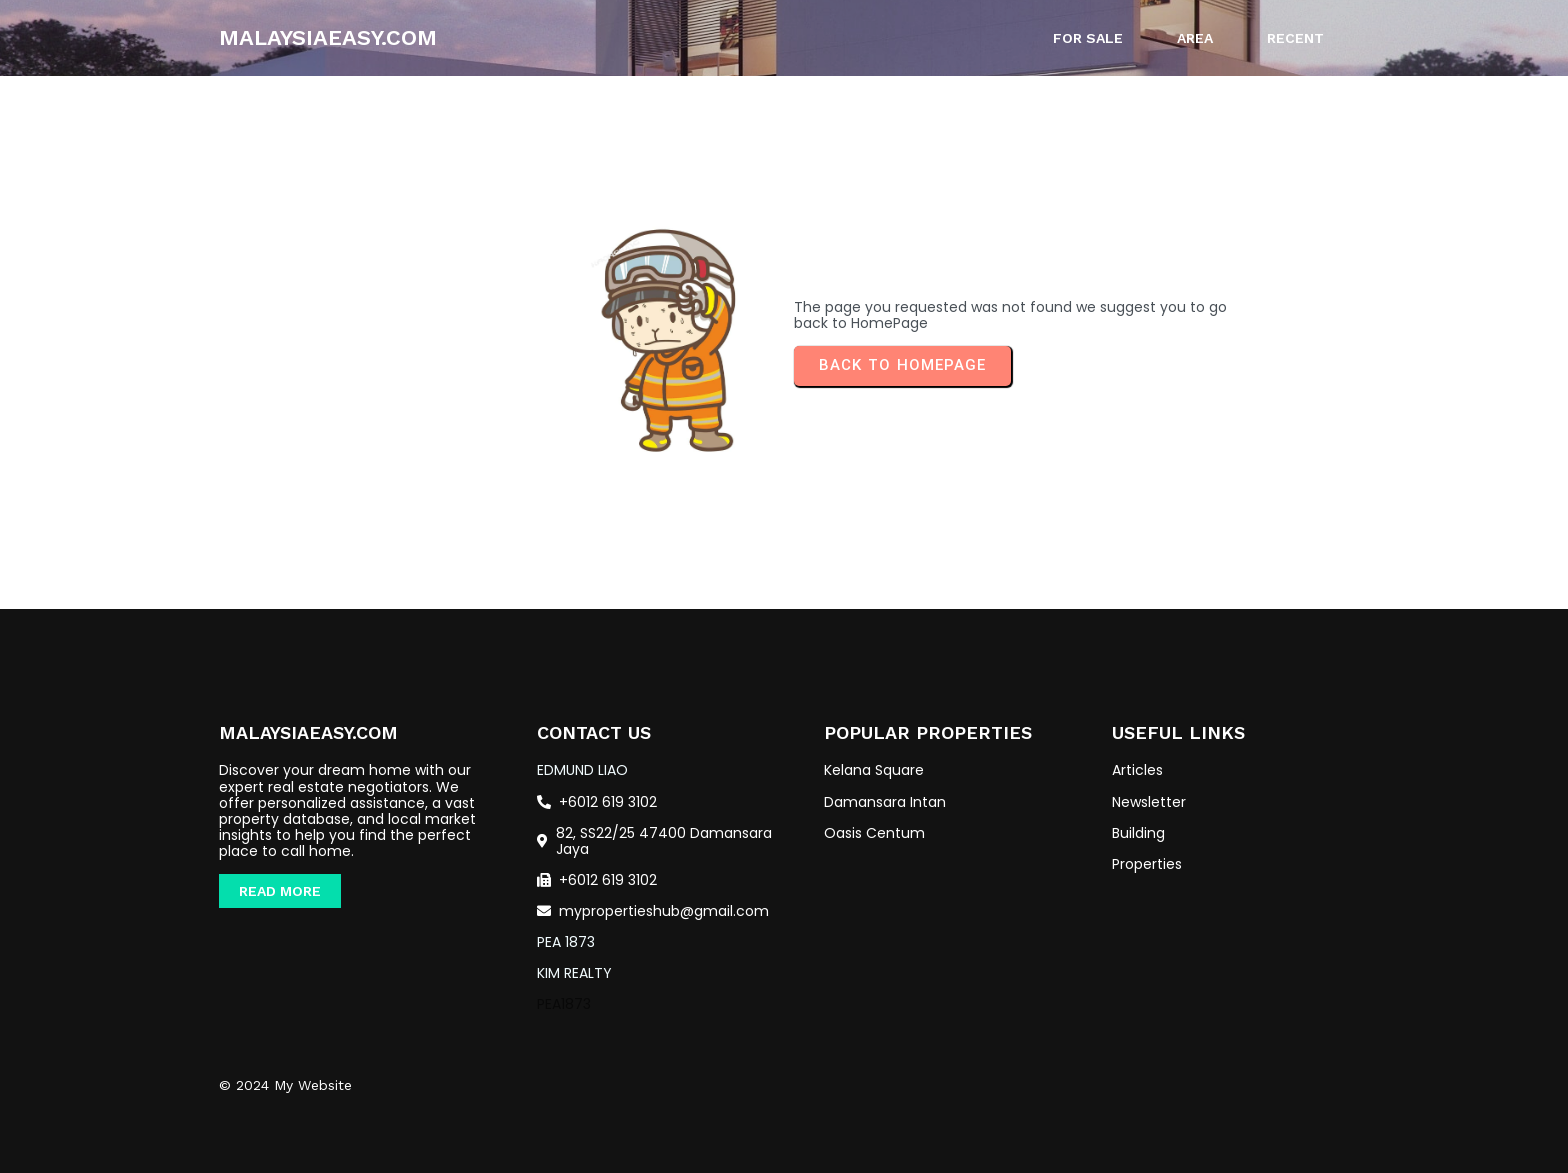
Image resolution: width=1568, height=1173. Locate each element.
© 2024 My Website (285, 1085)
